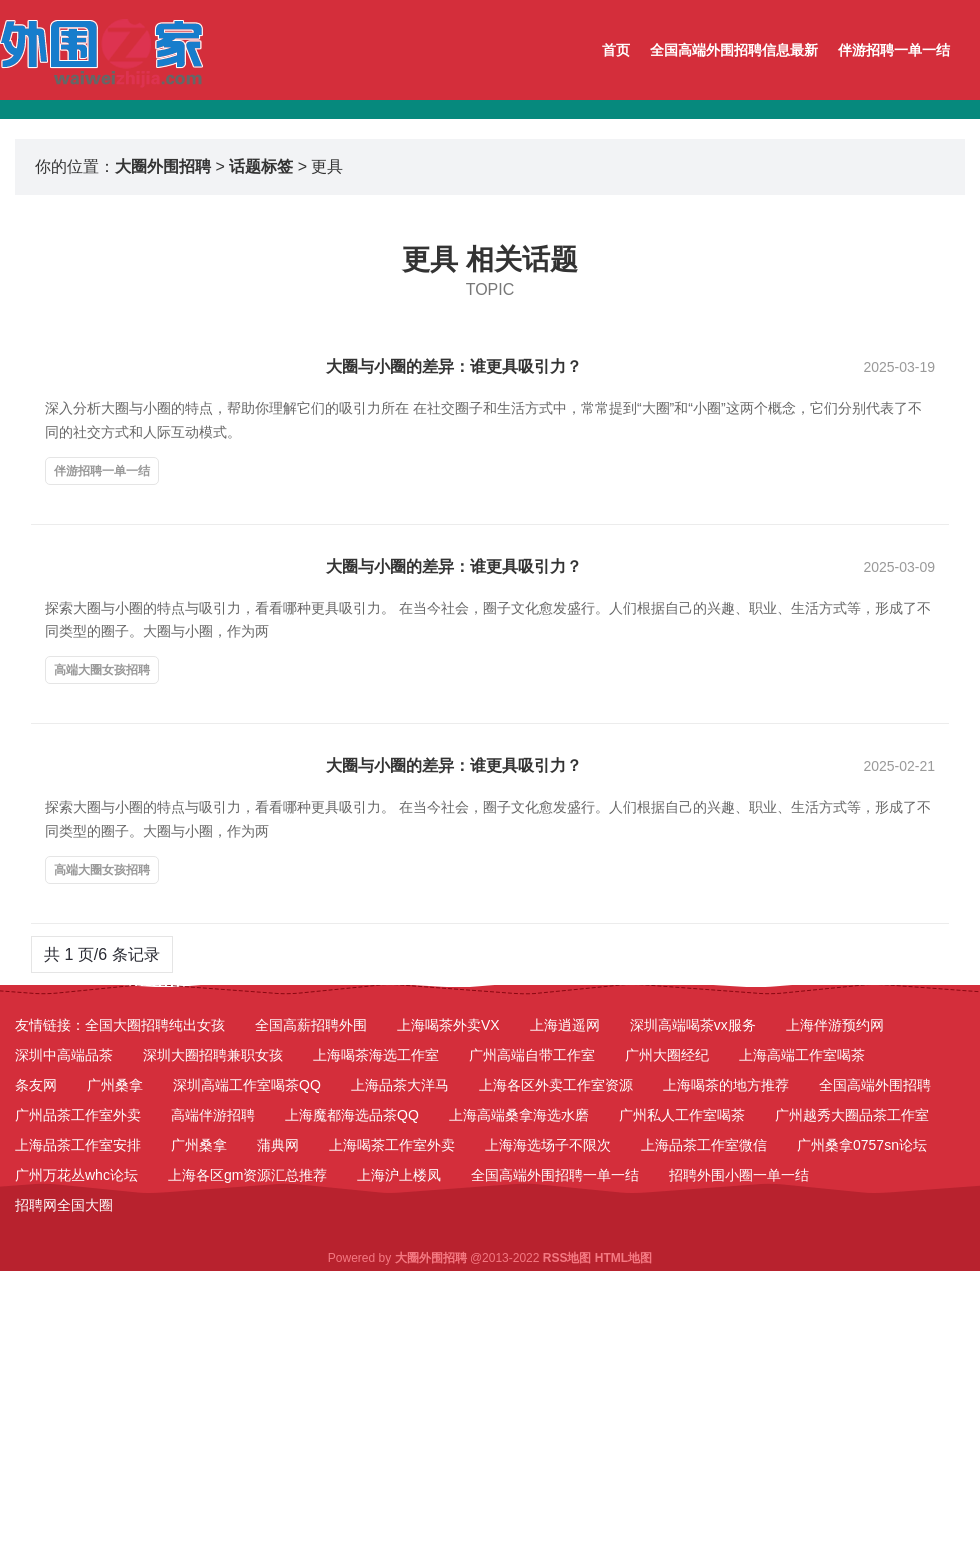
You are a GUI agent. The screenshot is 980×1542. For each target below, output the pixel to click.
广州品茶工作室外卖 (78, 1115)
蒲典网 (278, 1145)
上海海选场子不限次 (548, 1145)
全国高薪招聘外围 (311, 1025)
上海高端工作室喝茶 (802, 1055)
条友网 (36, 1085)
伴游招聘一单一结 (894, 50)
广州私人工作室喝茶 (682, 1115)
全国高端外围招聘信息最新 (734, 50)
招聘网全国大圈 (64, 1205)
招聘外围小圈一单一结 (739, 1175)
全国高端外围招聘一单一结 (555, 1175)
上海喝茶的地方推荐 (726, 1085)
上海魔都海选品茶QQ (352, 1115)
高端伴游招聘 (213, 1115)
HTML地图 (623, 1258)
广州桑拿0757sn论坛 (862, 1145)
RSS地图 (567, 1258)
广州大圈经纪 (667, 1055)
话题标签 (261, 166)
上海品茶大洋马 (400, 1085)
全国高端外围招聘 (875, 1085)
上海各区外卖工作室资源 (556, 1085)
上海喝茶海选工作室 (376, 1055)
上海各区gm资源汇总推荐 (247, 1175)
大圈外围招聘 (163, 166)
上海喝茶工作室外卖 (392, 1145)
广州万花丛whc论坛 (76, 1175)
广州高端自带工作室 (532, 1055)
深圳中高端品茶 (64, 1055)
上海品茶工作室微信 (704, 1145)
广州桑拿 (115, 1085)
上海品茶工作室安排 (78, 1145)
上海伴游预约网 (835, 1025)
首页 (616, 50)
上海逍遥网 (565, 1025)
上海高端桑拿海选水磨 (519, 1115)
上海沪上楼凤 (399, 1175)
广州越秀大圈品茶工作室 (852, 1115)
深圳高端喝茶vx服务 (693, 1025)
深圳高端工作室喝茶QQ (247, 1085)
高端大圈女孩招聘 (102, 670)
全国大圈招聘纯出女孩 (155, 1025)
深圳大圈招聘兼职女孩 (213, 1055)
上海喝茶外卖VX (448, 1025)
